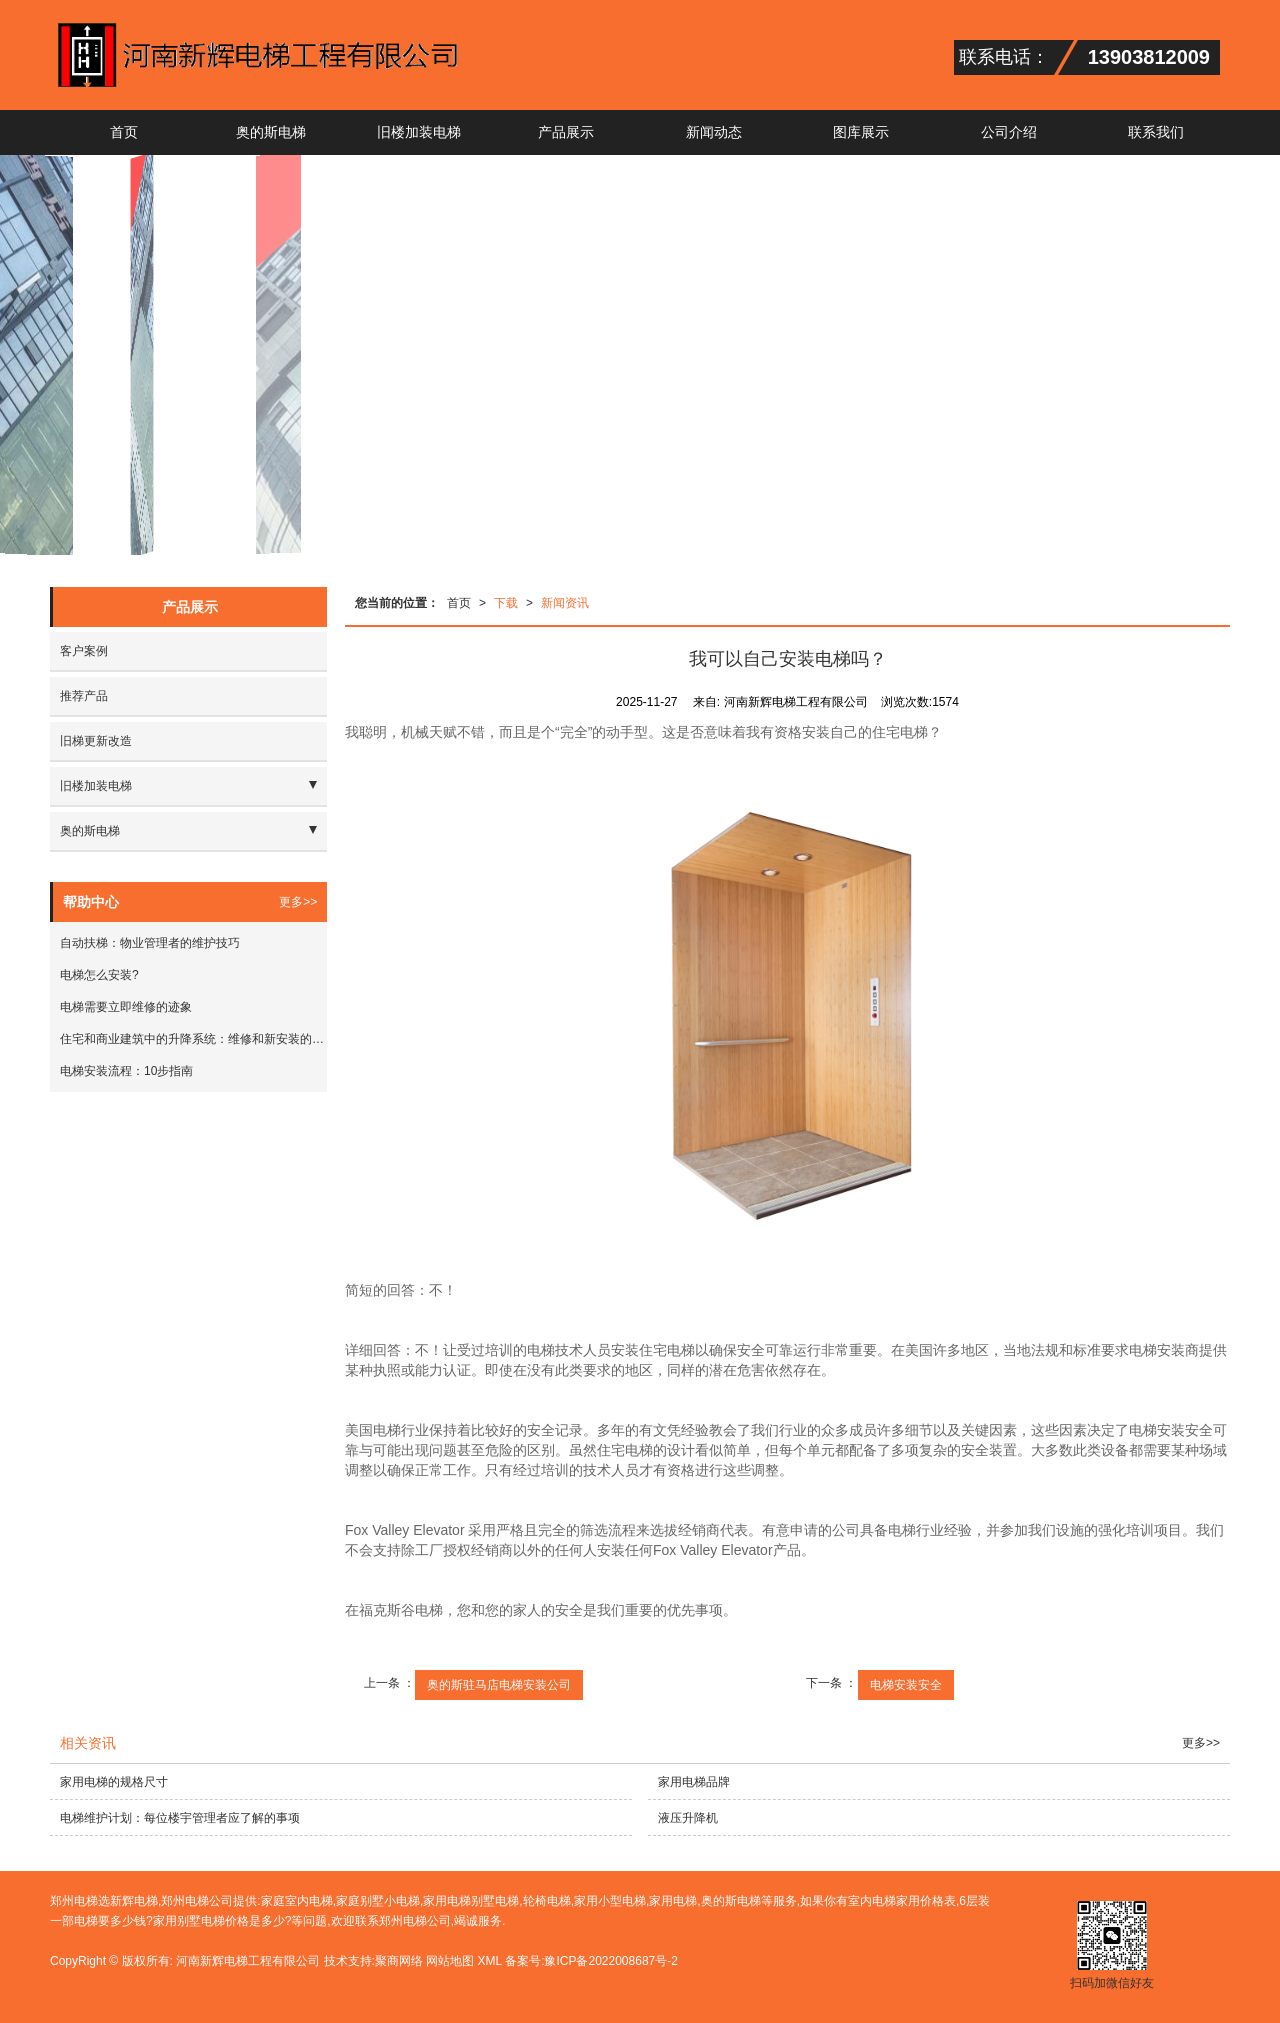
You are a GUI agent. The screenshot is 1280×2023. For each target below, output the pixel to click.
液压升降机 (688, 1818)
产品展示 (566, 132)
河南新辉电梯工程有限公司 (248, 1961)
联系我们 (1156, 132)
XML (490, 1961)
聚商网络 (399, 1961)
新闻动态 (714, 132)
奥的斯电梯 (271, 132)
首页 (124, 132)
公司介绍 (1009, 132)
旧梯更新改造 (96, 741)
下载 (506, 603)
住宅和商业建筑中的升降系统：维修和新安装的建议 (193, 1039)
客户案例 (84, 651)
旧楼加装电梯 (419, 132)
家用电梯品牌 (694, 1782)
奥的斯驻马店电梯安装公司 (499, 1685)
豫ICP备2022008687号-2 (610, 1961)
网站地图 (450, 1961)
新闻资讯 (565, 603)
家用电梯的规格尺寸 (114, 1782)
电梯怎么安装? (99, 975)
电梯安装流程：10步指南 (126, 1071)
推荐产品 (84, 696)
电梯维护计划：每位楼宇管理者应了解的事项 (180, 1818)
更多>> (298, 902)
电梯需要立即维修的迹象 (126, 1007)
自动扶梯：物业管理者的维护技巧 (150, 943)
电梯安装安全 (906, 1685)
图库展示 (861, 132)
